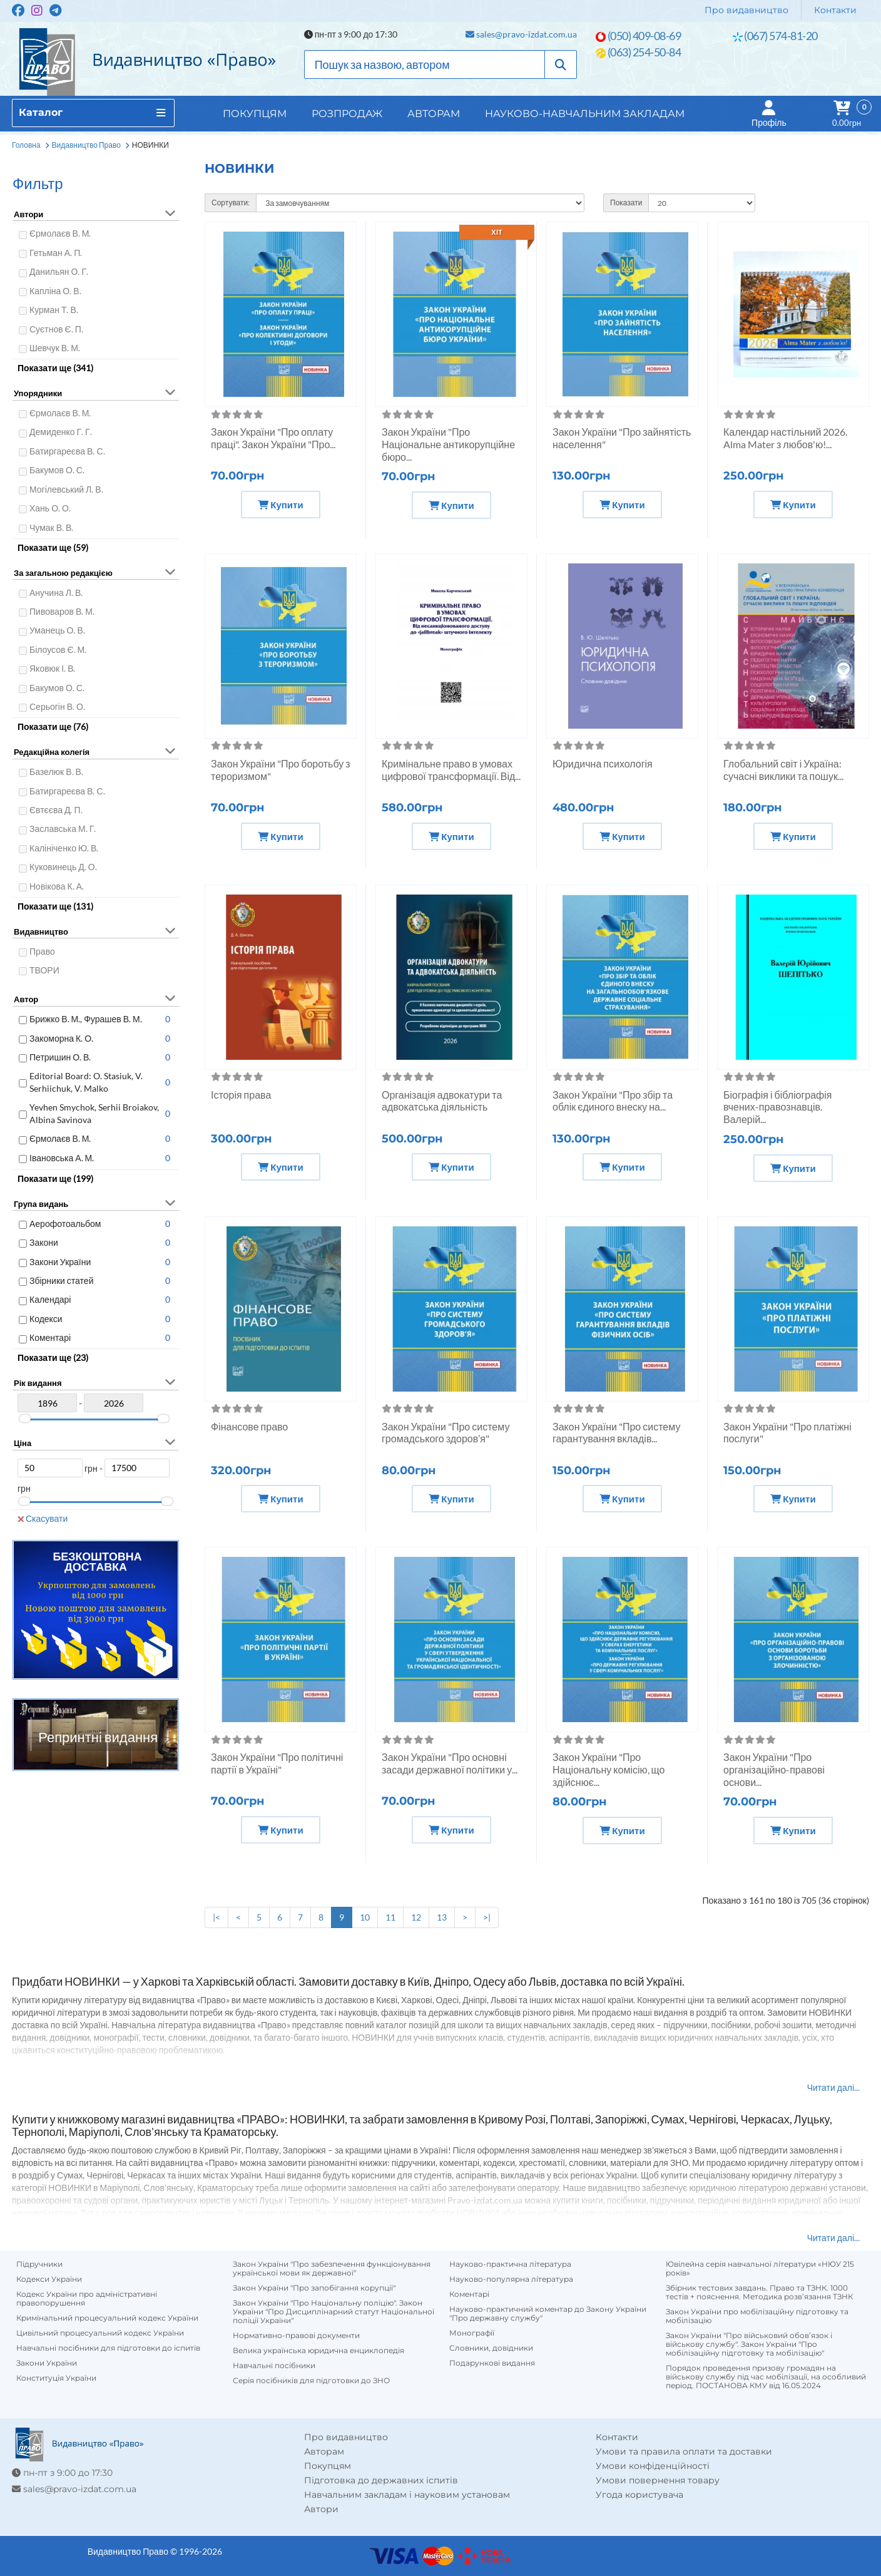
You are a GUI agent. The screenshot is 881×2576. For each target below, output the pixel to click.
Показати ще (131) (55, 906)
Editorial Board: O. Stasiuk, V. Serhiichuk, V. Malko (86, 1082)
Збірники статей (61, 1280)
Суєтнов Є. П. (56, 329)
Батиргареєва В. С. (67, 451)
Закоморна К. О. (61, 1038)
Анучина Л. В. (56, 592)
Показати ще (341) (55, 367)
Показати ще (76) (53, 726)
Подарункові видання (492, 2363)
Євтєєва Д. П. (56, 809)
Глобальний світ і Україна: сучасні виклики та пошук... (783, 769)
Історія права (241, 1095)
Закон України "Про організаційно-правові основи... (774, 1769)
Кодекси (46, 1318)
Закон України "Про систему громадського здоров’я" (445, 1432)
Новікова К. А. (56, 886)
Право (42, 951)
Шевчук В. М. (54, 347)
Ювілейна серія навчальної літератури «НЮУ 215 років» (760, 2268)
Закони (43, 1242)
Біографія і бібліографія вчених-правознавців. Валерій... (777, 1107)
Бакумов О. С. (56, 469)
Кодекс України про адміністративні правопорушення (86, 2298)
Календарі (50, 1299)
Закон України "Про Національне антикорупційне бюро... (448, 444)
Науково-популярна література (511, 2279)
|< (216, 1917)
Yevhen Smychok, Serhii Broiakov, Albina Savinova (94, 1113)
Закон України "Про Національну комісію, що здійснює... (609, 1769)
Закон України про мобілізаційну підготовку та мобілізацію (757, 2316)
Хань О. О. (50, 508)
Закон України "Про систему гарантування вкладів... (616, 1432)
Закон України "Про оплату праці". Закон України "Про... (273, 438)
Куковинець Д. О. (63, 866)
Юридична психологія (603, 763)
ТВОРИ (44, 970)
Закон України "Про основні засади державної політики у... (449, 1763)
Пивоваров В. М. (61, 611)
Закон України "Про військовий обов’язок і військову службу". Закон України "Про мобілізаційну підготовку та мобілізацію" (749, 2344)
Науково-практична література (510, 2264)
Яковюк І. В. (52, 668)
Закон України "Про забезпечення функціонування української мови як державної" (331, 2268)
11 (390, 1917)
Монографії (471, 2333)
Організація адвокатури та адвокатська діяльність (442, 1101)
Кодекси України (49, 2279)
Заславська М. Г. (62, 828)
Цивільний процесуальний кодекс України (100, 2333)
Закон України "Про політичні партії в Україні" (277, 1763)
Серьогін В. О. (57, 706)
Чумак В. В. (51, 527)
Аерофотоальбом (65, 1223)
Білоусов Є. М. (57, 649)
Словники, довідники (491, 2348)
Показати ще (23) (53, 1357)
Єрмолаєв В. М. (60, 233)
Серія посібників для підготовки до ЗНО (311, 2380)
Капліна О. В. (55, 290)
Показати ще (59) (53, 547)
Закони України (60, 1261)
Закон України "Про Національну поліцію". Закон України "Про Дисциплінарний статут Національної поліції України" (333, 2312)
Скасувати (43, 1518)
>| (487, 1917)
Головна (26, 145)
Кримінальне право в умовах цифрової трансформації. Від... (451, 769)
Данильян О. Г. (58, 271)
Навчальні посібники (274, 2365)
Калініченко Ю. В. (63, 848)
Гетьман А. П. (55, 252)
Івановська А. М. (61, 1157)
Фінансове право (249, 1426)
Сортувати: (230, 202)
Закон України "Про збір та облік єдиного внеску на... (613, 1101)
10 (365, 1917)
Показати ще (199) (55, 1178)
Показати (626, 202)
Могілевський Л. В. (66, 489)
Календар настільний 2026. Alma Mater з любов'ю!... (785, 438)
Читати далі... (833, 2087)
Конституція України (56, 2378)
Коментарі (50, 1337)
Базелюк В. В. (56, 771)
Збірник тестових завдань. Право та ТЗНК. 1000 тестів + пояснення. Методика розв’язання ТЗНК (759, 2292)
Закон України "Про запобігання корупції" (314, 2288)
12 (416, 1917)
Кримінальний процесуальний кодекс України (107, 2318)
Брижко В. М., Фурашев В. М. (85, 1018)
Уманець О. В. (57, 630)
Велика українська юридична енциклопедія (318, 2350)
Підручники (39, 2264)
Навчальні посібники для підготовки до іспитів (108, 2348)
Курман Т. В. (53, 309)
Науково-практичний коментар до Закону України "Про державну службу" (547, 2313)
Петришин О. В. (60, 1057)
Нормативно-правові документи (296, 2335)
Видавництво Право (86, 145)
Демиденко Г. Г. (60, 431)
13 (442, 1917)
